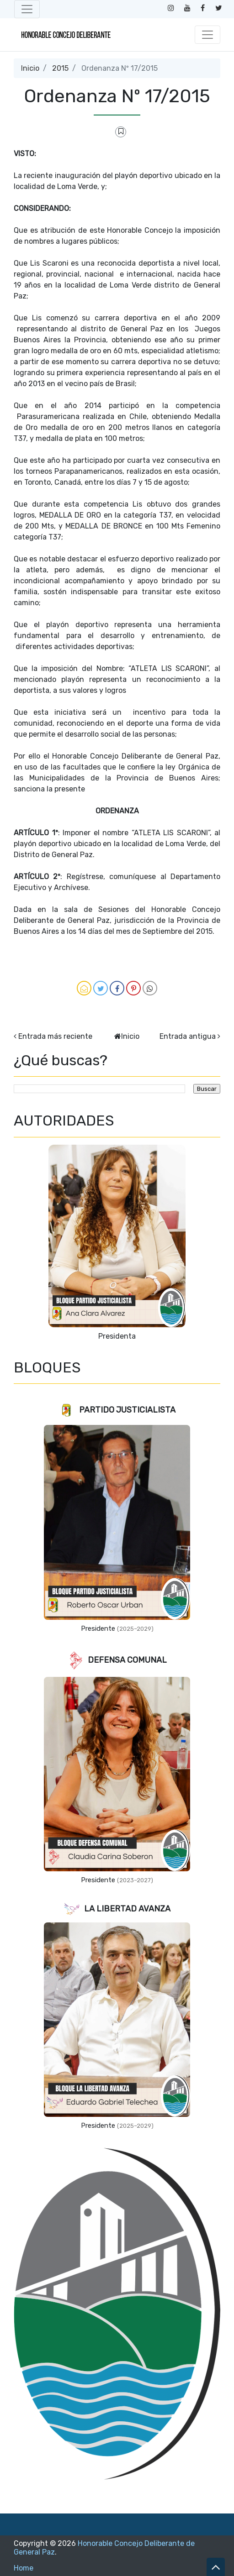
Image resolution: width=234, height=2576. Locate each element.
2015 (60, 68)
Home (23, 2568)
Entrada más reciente (55, 1036)
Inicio (30, 68)
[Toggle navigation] (27, 9)
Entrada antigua (188, 1036)
